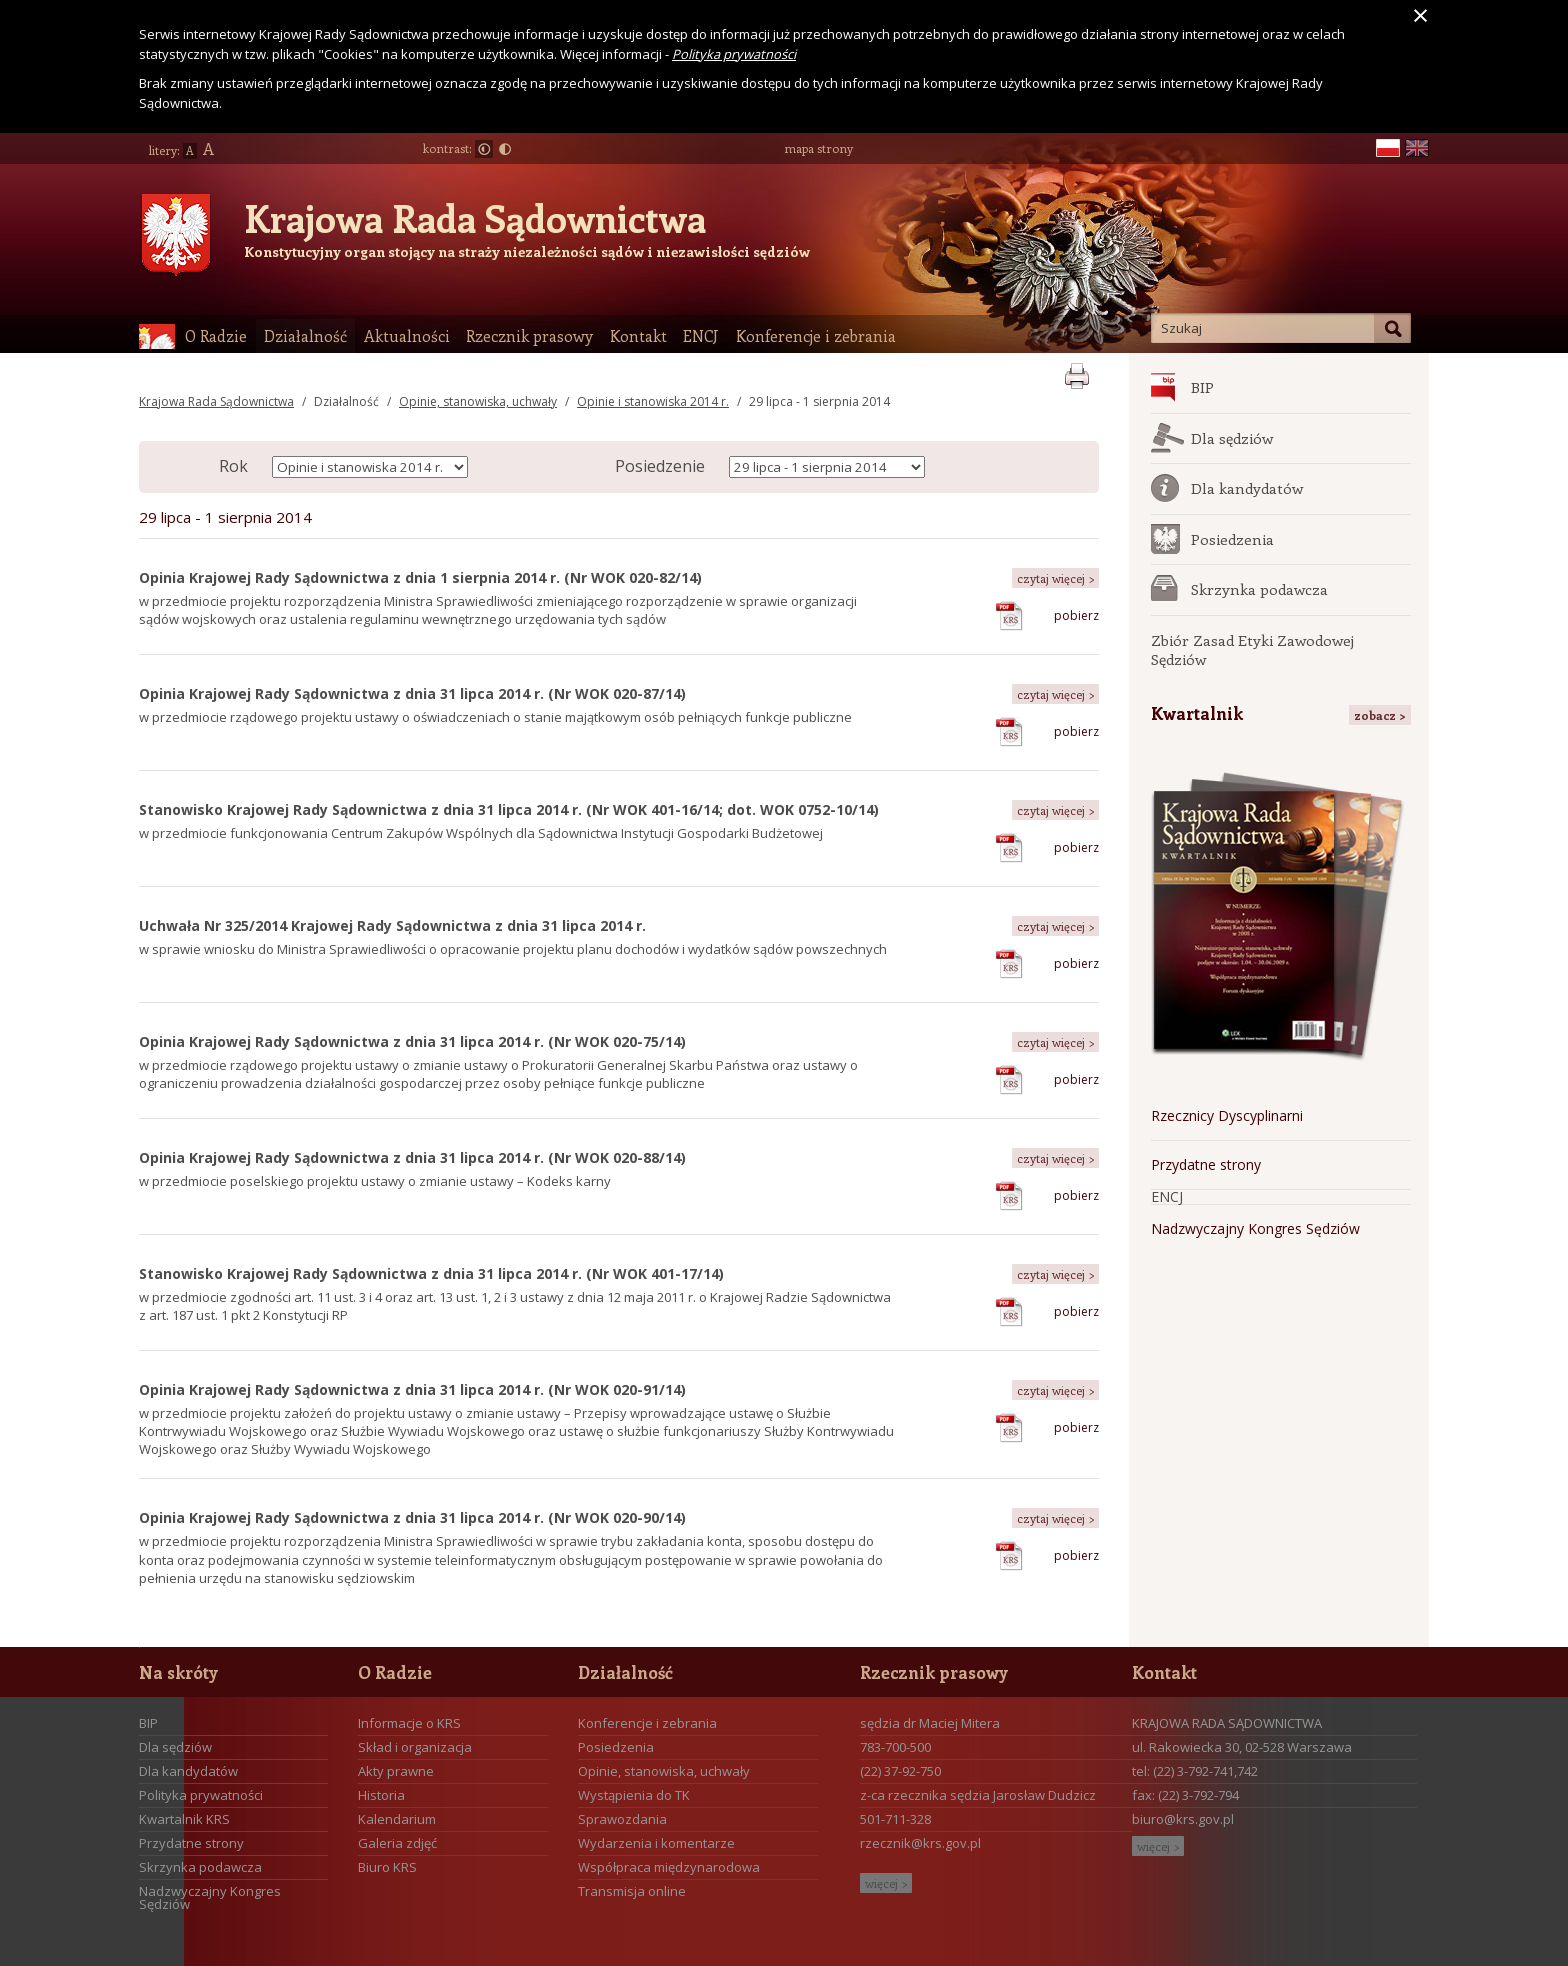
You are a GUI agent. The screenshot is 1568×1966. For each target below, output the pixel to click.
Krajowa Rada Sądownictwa (475, 218)
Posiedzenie (660, 466)
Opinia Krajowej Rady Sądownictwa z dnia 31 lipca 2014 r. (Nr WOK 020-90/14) (412, 1517)
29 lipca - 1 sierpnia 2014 (819, 401)
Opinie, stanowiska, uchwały (478, 401)
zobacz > (1380, 715)
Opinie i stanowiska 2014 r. (653, 401)
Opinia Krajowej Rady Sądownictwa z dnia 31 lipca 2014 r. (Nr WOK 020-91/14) (412, 1389)
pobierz (1076, 615)
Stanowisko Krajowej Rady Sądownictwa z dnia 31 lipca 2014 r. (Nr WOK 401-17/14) (431, 1273)
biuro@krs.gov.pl (1183, 1819)
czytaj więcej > (1055, 578)
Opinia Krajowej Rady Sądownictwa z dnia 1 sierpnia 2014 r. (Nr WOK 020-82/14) (420, 577)
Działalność (346, 401)
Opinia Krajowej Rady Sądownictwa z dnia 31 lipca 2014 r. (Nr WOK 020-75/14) (412, 1041)
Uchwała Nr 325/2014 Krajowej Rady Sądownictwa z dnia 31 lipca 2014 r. (392, 925)
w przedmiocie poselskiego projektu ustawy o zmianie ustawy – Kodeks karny (375, 1181)
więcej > (886, 1883)
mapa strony (818, 148)
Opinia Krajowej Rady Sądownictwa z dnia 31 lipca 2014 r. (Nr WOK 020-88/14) (412, 1157)
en (1417, 148)
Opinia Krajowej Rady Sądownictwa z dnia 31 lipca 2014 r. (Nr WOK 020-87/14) (412, 693)
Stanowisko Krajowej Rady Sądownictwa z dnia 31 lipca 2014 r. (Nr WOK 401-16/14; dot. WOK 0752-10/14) (509, 809)
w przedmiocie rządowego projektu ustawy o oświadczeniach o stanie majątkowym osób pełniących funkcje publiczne (495, 717)
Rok (233, 466)
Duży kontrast (505, 149)
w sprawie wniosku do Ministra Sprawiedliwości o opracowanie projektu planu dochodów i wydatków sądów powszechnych (513, 949)
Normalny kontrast (484, 149)
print (1076, 372)
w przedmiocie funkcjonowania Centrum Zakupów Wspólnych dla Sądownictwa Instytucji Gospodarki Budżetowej (481, 833)
